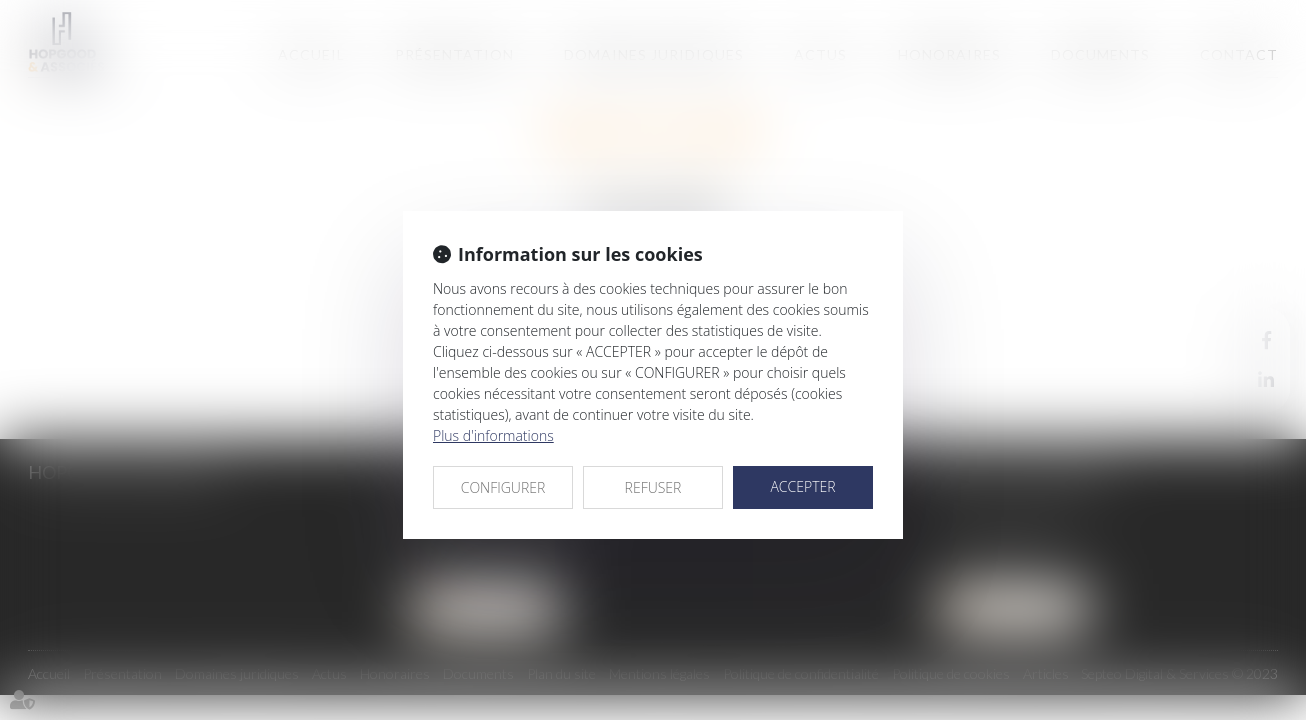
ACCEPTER (802, 486)
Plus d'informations (493, 435)
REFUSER (653, 487)
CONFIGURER (503, 487)
